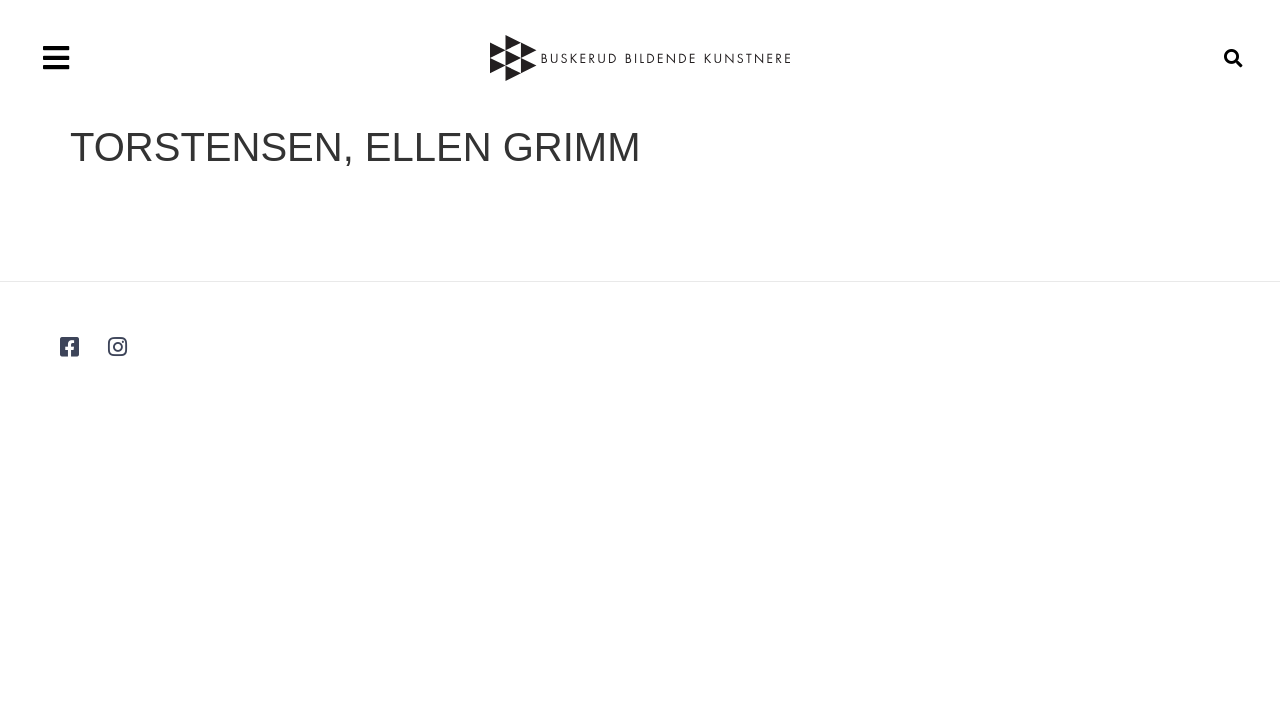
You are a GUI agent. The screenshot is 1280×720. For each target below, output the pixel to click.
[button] (55, 57)
